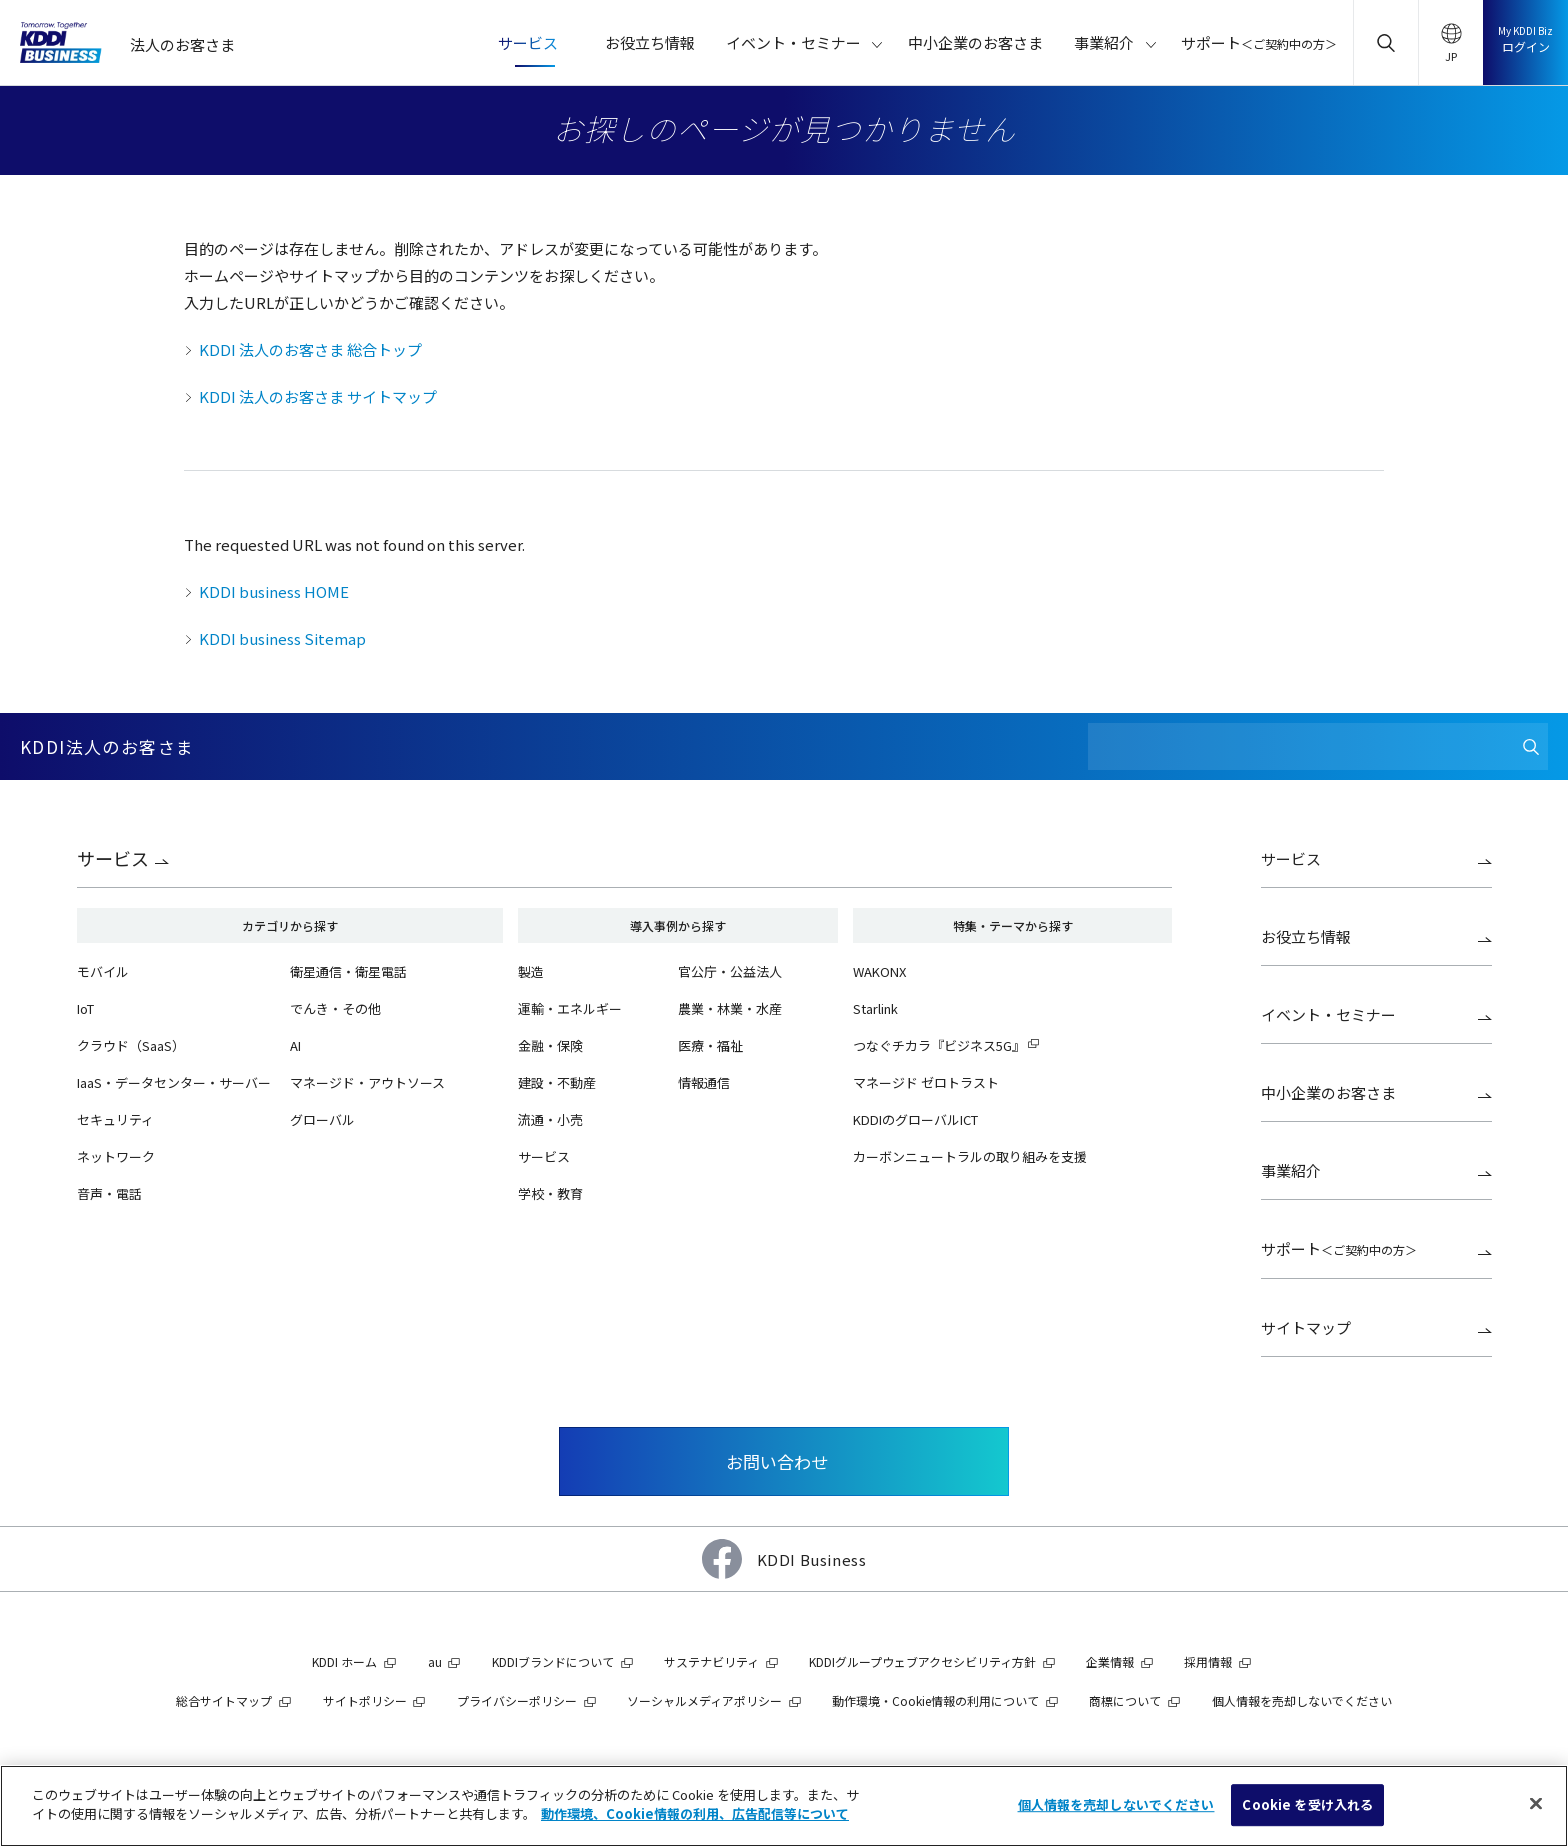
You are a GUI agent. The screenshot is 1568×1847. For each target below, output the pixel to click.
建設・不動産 (557, 1082)
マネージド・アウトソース (367, 1082)
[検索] (1530, 746)
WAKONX (879, 971)
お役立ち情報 (1306, 936)
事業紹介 (1291, 1170)
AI (295, 1045)
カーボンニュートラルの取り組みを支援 (970, 1156)
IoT (85, 1008)
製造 (531, 971)
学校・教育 (550, 1193)
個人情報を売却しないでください (1302, 1700)
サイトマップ (1306, 1327)
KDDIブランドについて (553, 1661)
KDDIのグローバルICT (915, 1119)
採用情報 (1208, 1661)
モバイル (103, 971)
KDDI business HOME (274, 591)
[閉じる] (1536, 1803)
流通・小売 (550, 1119)
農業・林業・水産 (730, 1008)
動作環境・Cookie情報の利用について (935, 1700)
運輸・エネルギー (570, 1008)
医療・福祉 (710, 1045)
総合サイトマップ (224, 1700)
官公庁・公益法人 (730, 971)
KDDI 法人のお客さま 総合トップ (310, 349)
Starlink (875, 1008)
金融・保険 (550, 1045)
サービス (113, 858)
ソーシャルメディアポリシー (704, 1700)
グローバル (322, 1119)
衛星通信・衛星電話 (348, 971)
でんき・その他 (335, 1008)
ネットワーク (116, 1156)
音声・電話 (109, 1193)
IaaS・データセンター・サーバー (174, 1082)
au (435, 1661)
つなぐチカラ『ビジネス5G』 (939, 1045)
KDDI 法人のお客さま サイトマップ (318, 396)
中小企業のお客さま (1328, 1092)
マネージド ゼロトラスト (926, 1082)
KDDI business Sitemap (282, 638)
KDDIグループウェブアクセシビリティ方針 (922, 1661)
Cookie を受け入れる (1307, 1804)
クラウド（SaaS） (131, 1045)
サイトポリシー (365, 1700)
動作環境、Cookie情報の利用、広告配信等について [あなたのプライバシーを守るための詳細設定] (695, 1813)
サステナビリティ (711, 1661)
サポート (1339, 1248)
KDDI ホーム (344, 1661)
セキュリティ (115, 1119)
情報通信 (704, 1082)
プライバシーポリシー (517, 1700)
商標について (1125, 1700)
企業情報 (1110, 1661)
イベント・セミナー (1328, 1014)
